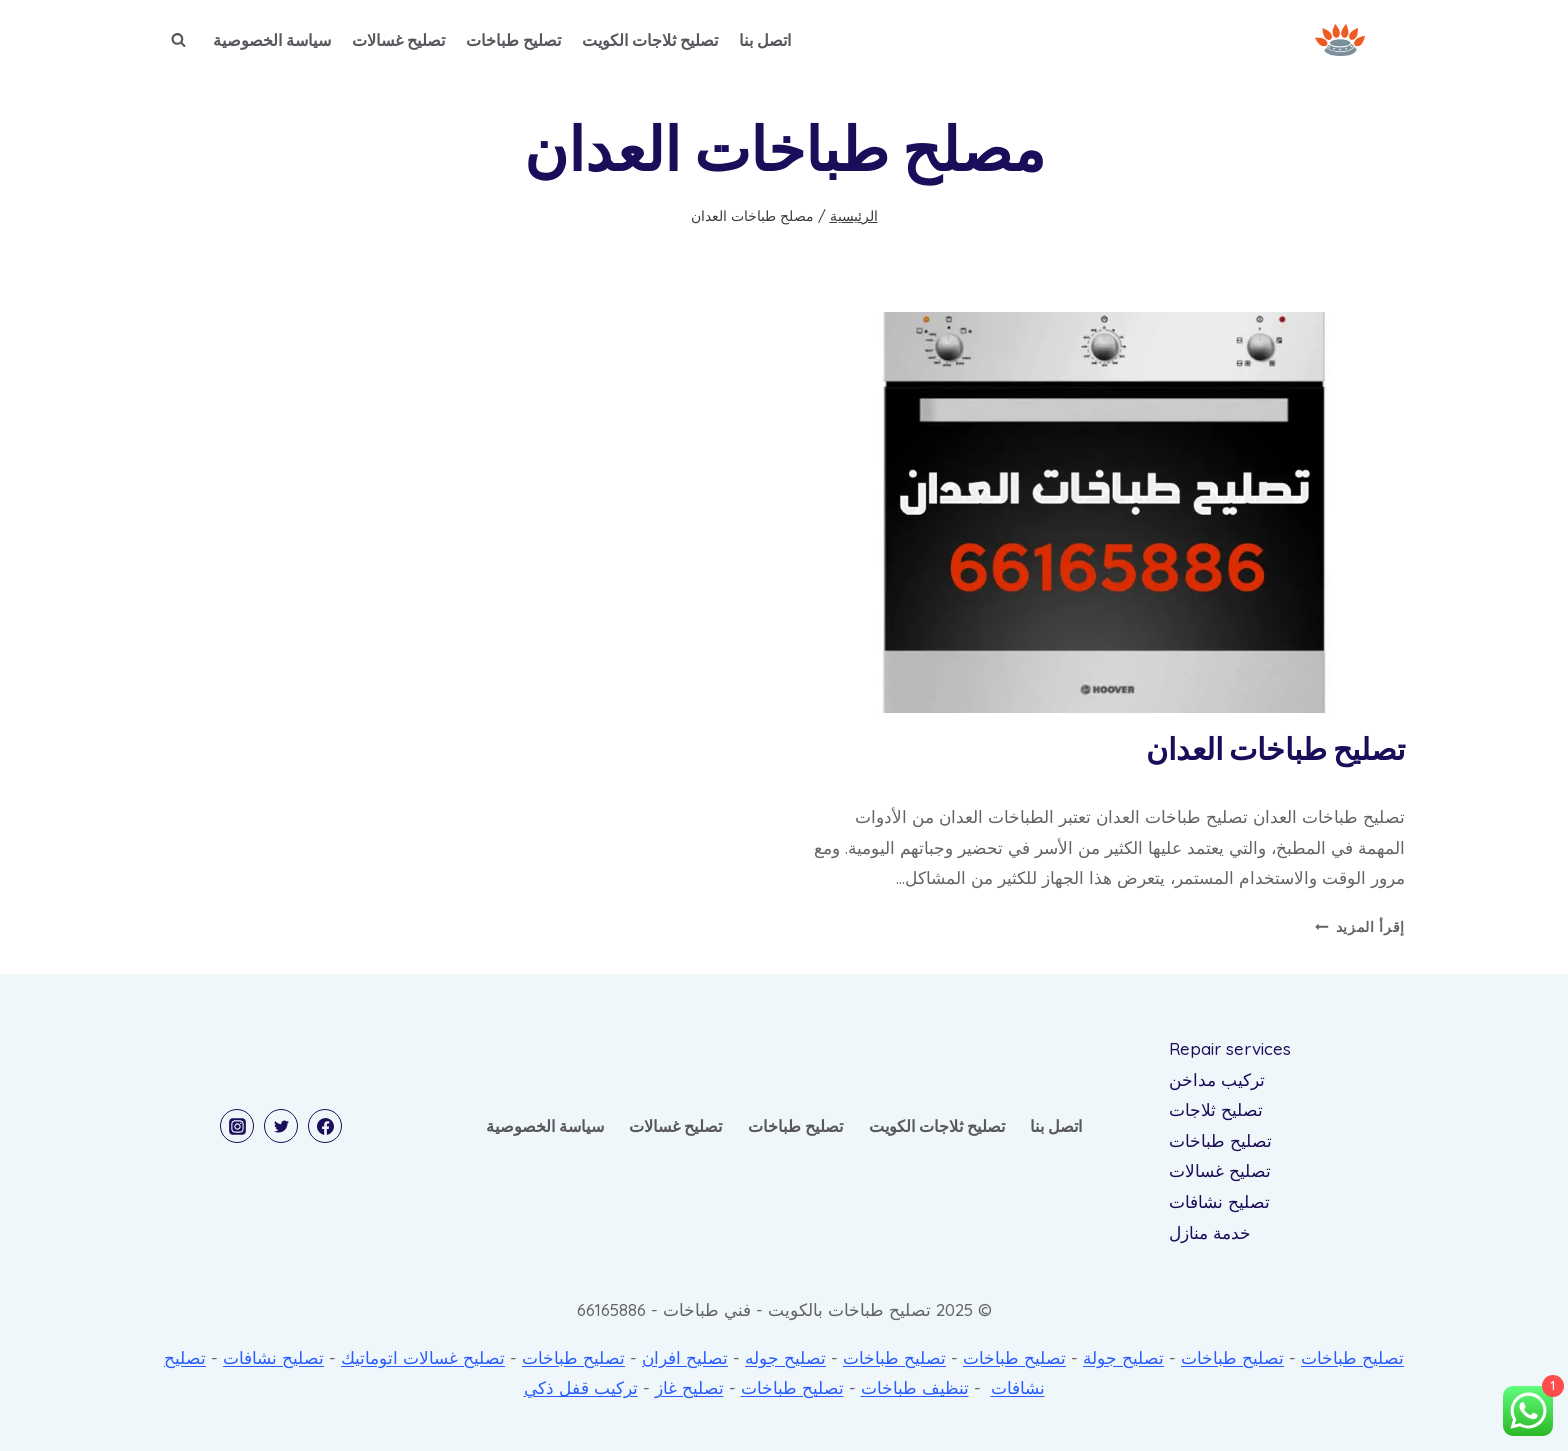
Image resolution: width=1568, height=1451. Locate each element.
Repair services (1230, 1048)
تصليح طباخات (513, 40)
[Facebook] (325, 1126)
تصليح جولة (1123, 1357)
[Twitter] (281, 1126)
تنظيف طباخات (915, 1387)
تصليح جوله (785, 1357)
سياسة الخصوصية (272, 40)
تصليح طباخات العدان (1275, 750)
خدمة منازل (1210, 1232)
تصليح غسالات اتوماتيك (423, 1357)
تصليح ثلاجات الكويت (650, 40)
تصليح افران (685, 1357)
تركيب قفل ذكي (581, 1387)
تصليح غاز (689, 1387)
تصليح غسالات (398, 40)
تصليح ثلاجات (1216, 1109)
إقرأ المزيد (1360, 926)
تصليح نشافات (1219, 1201)
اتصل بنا (765, 40)
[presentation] (1104, 512)
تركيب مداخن (1217, 1079)
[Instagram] (237, 1126)
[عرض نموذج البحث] (178, 40)
